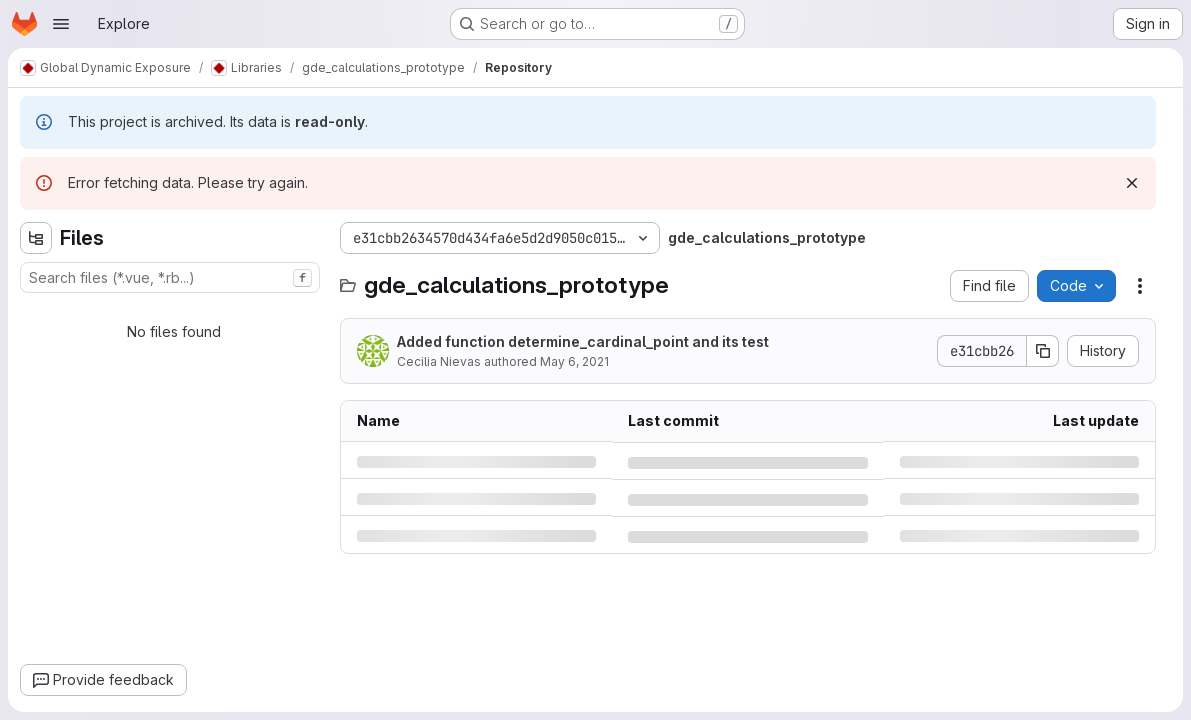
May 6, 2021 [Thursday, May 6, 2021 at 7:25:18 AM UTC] (574, 361)
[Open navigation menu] (61, 24)
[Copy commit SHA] (1043, 351)
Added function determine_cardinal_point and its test (583, 341)
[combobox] (170, 277)
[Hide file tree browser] (36, 238)
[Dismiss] (1132, 183)
